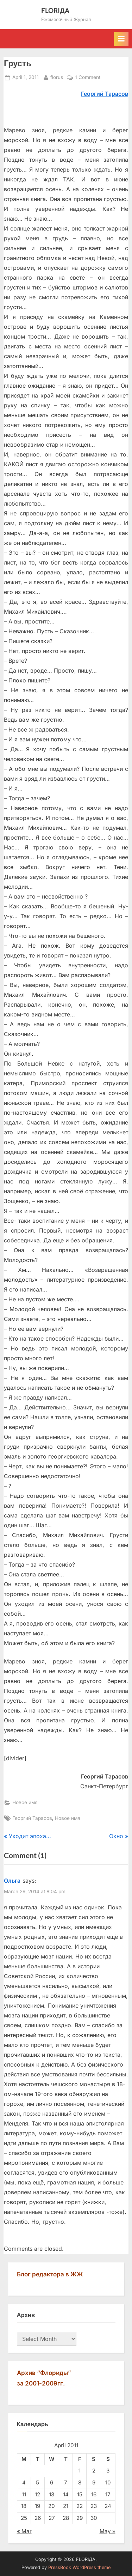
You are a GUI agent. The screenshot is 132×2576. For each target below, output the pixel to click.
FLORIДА (55, 10)
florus (56, 76)
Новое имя (25, 1802)
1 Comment (87, 77)
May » (107, 2531)
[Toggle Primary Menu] (121, 39)
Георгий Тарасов (32, 1818)
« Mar (24, 2531)
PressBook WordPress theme (79, 2567)
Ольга (12, 1880)
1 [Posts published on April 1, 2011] (79, 2470)
